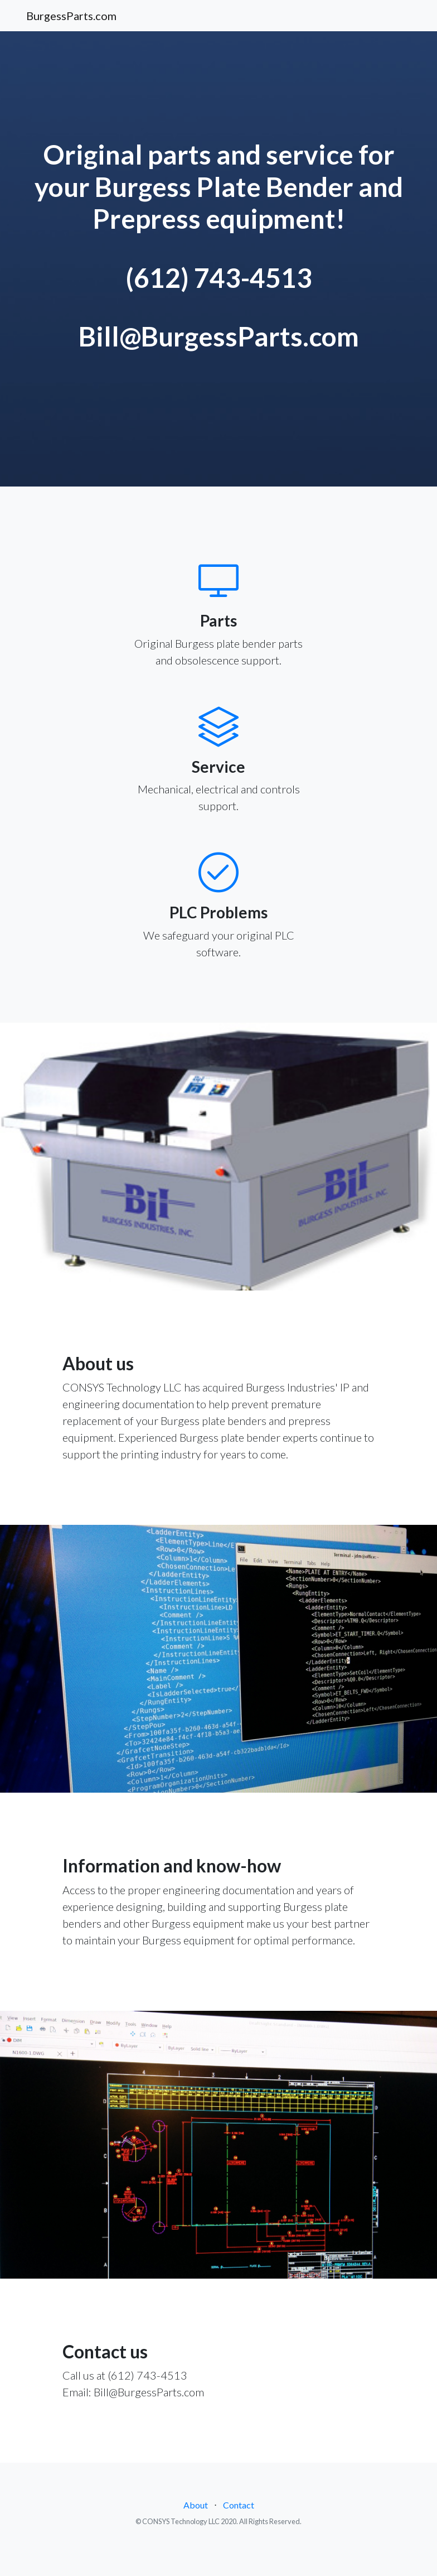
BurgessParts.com (71, 15)
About (195, 2505)
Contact (238, 2505)
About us (98, 1363)
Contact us (105, 2351)
